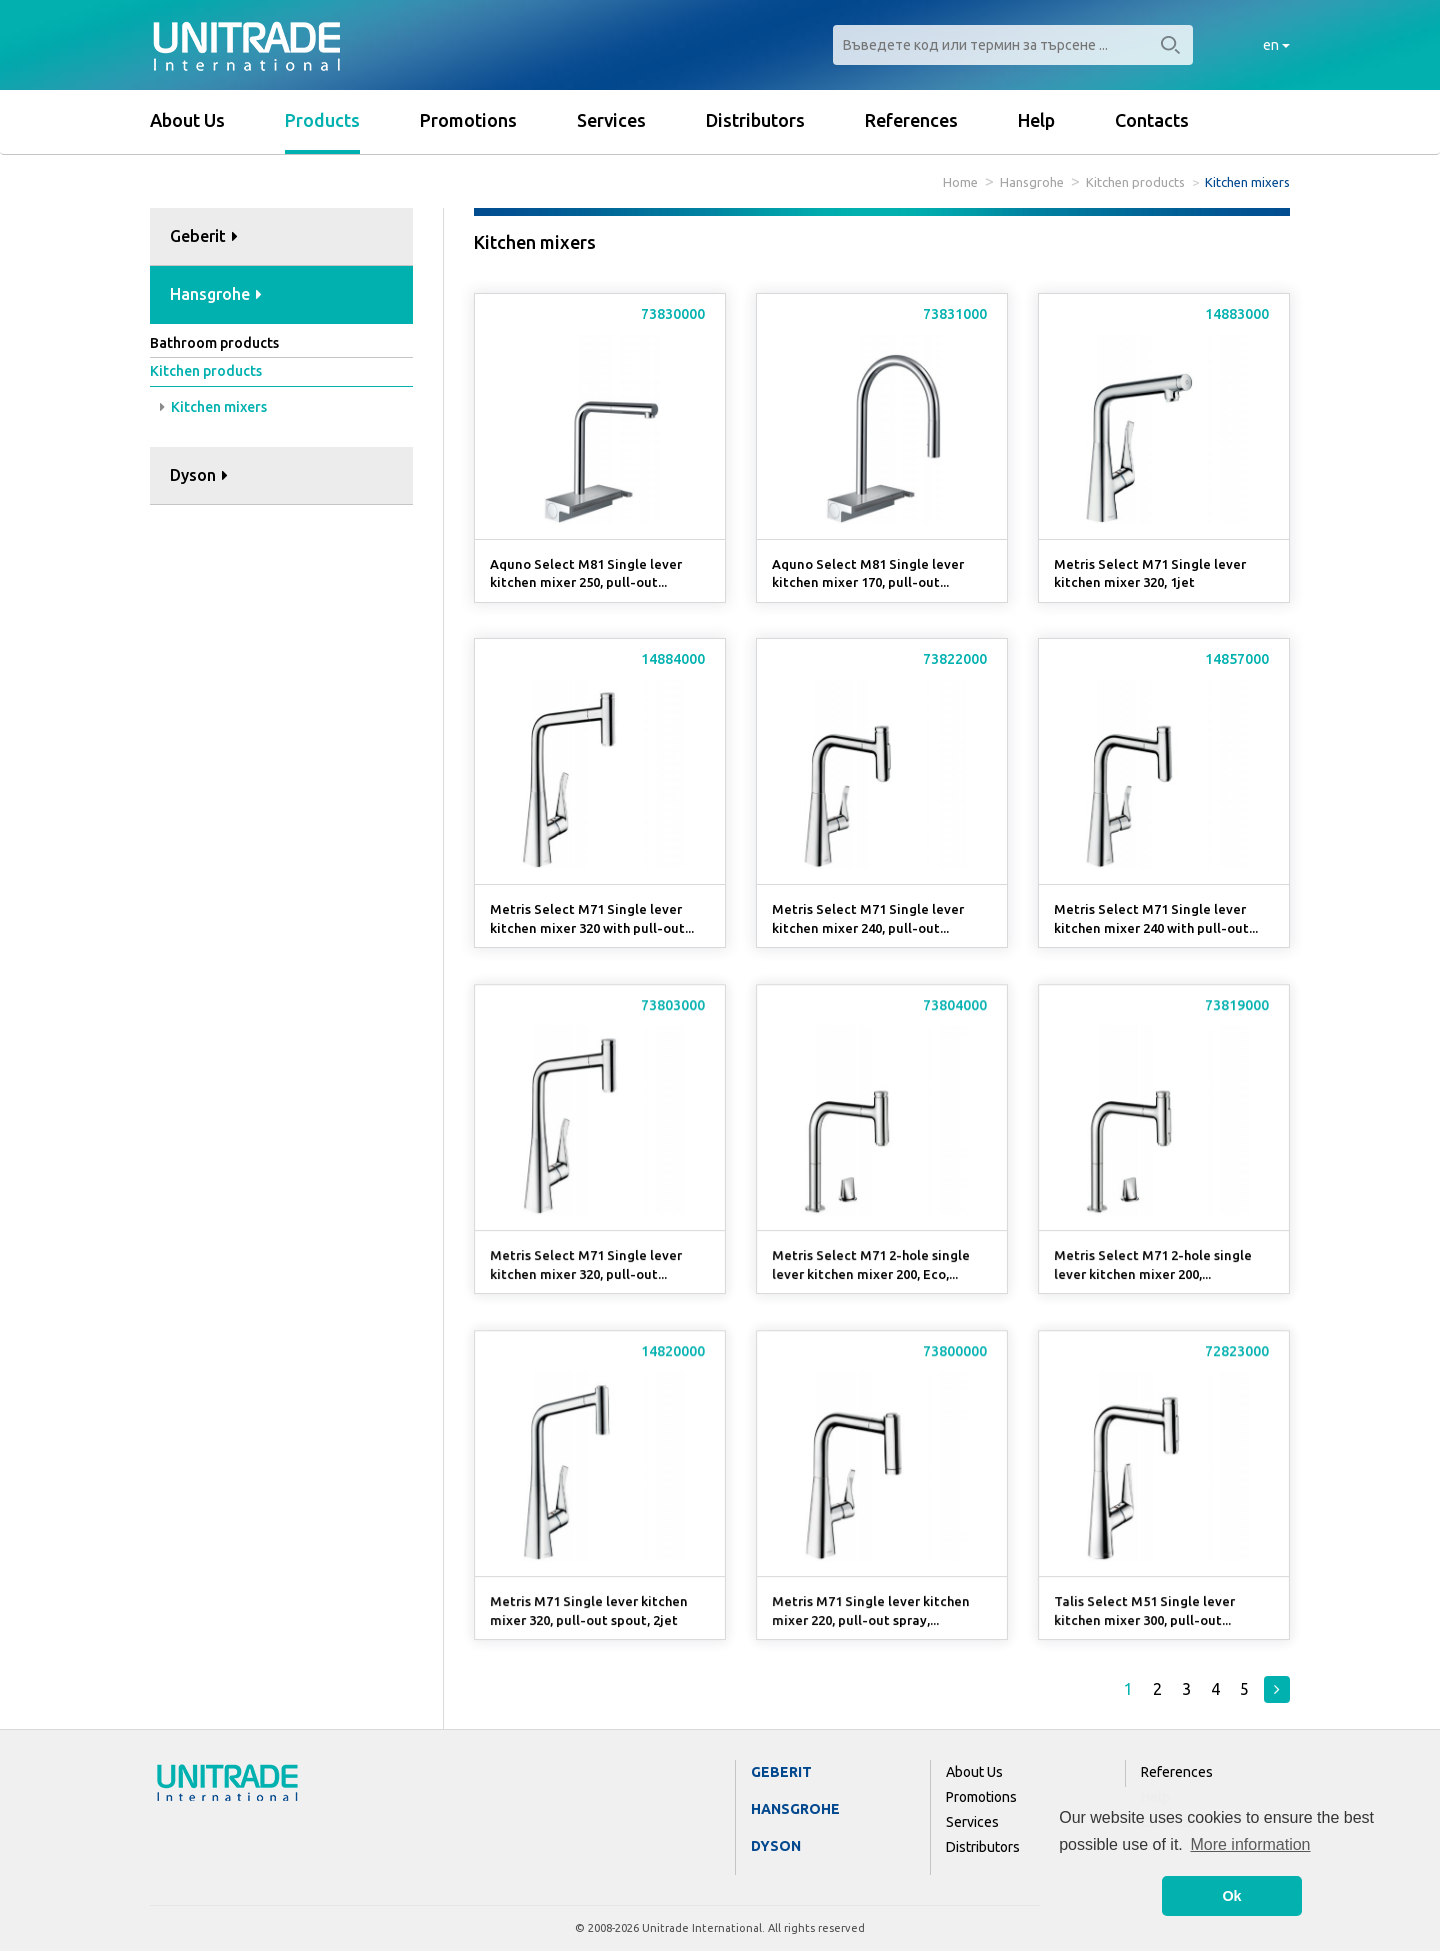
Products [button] (322, 120)
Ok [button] (1231, 1896)
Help (1036, 120)
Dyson (776, 1846)
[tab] (281, 237)
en (1276, 45)
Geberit (781, 1772)
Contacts (1152, 120)
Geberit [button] (204, 236)
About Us (187, 120)
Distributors (755, 120)
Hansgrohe (1032, 182)
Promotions (468, 120)
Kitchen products (1135, 182)
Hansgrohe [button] (216, 294)
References (911, 120)
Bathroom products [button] (214, 343)
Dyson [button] (199, 475)
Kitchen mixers (213, 407)
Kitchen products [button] (206, 371)
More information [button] (1250, 1844)
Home (960, 182)
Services (611, 120)
